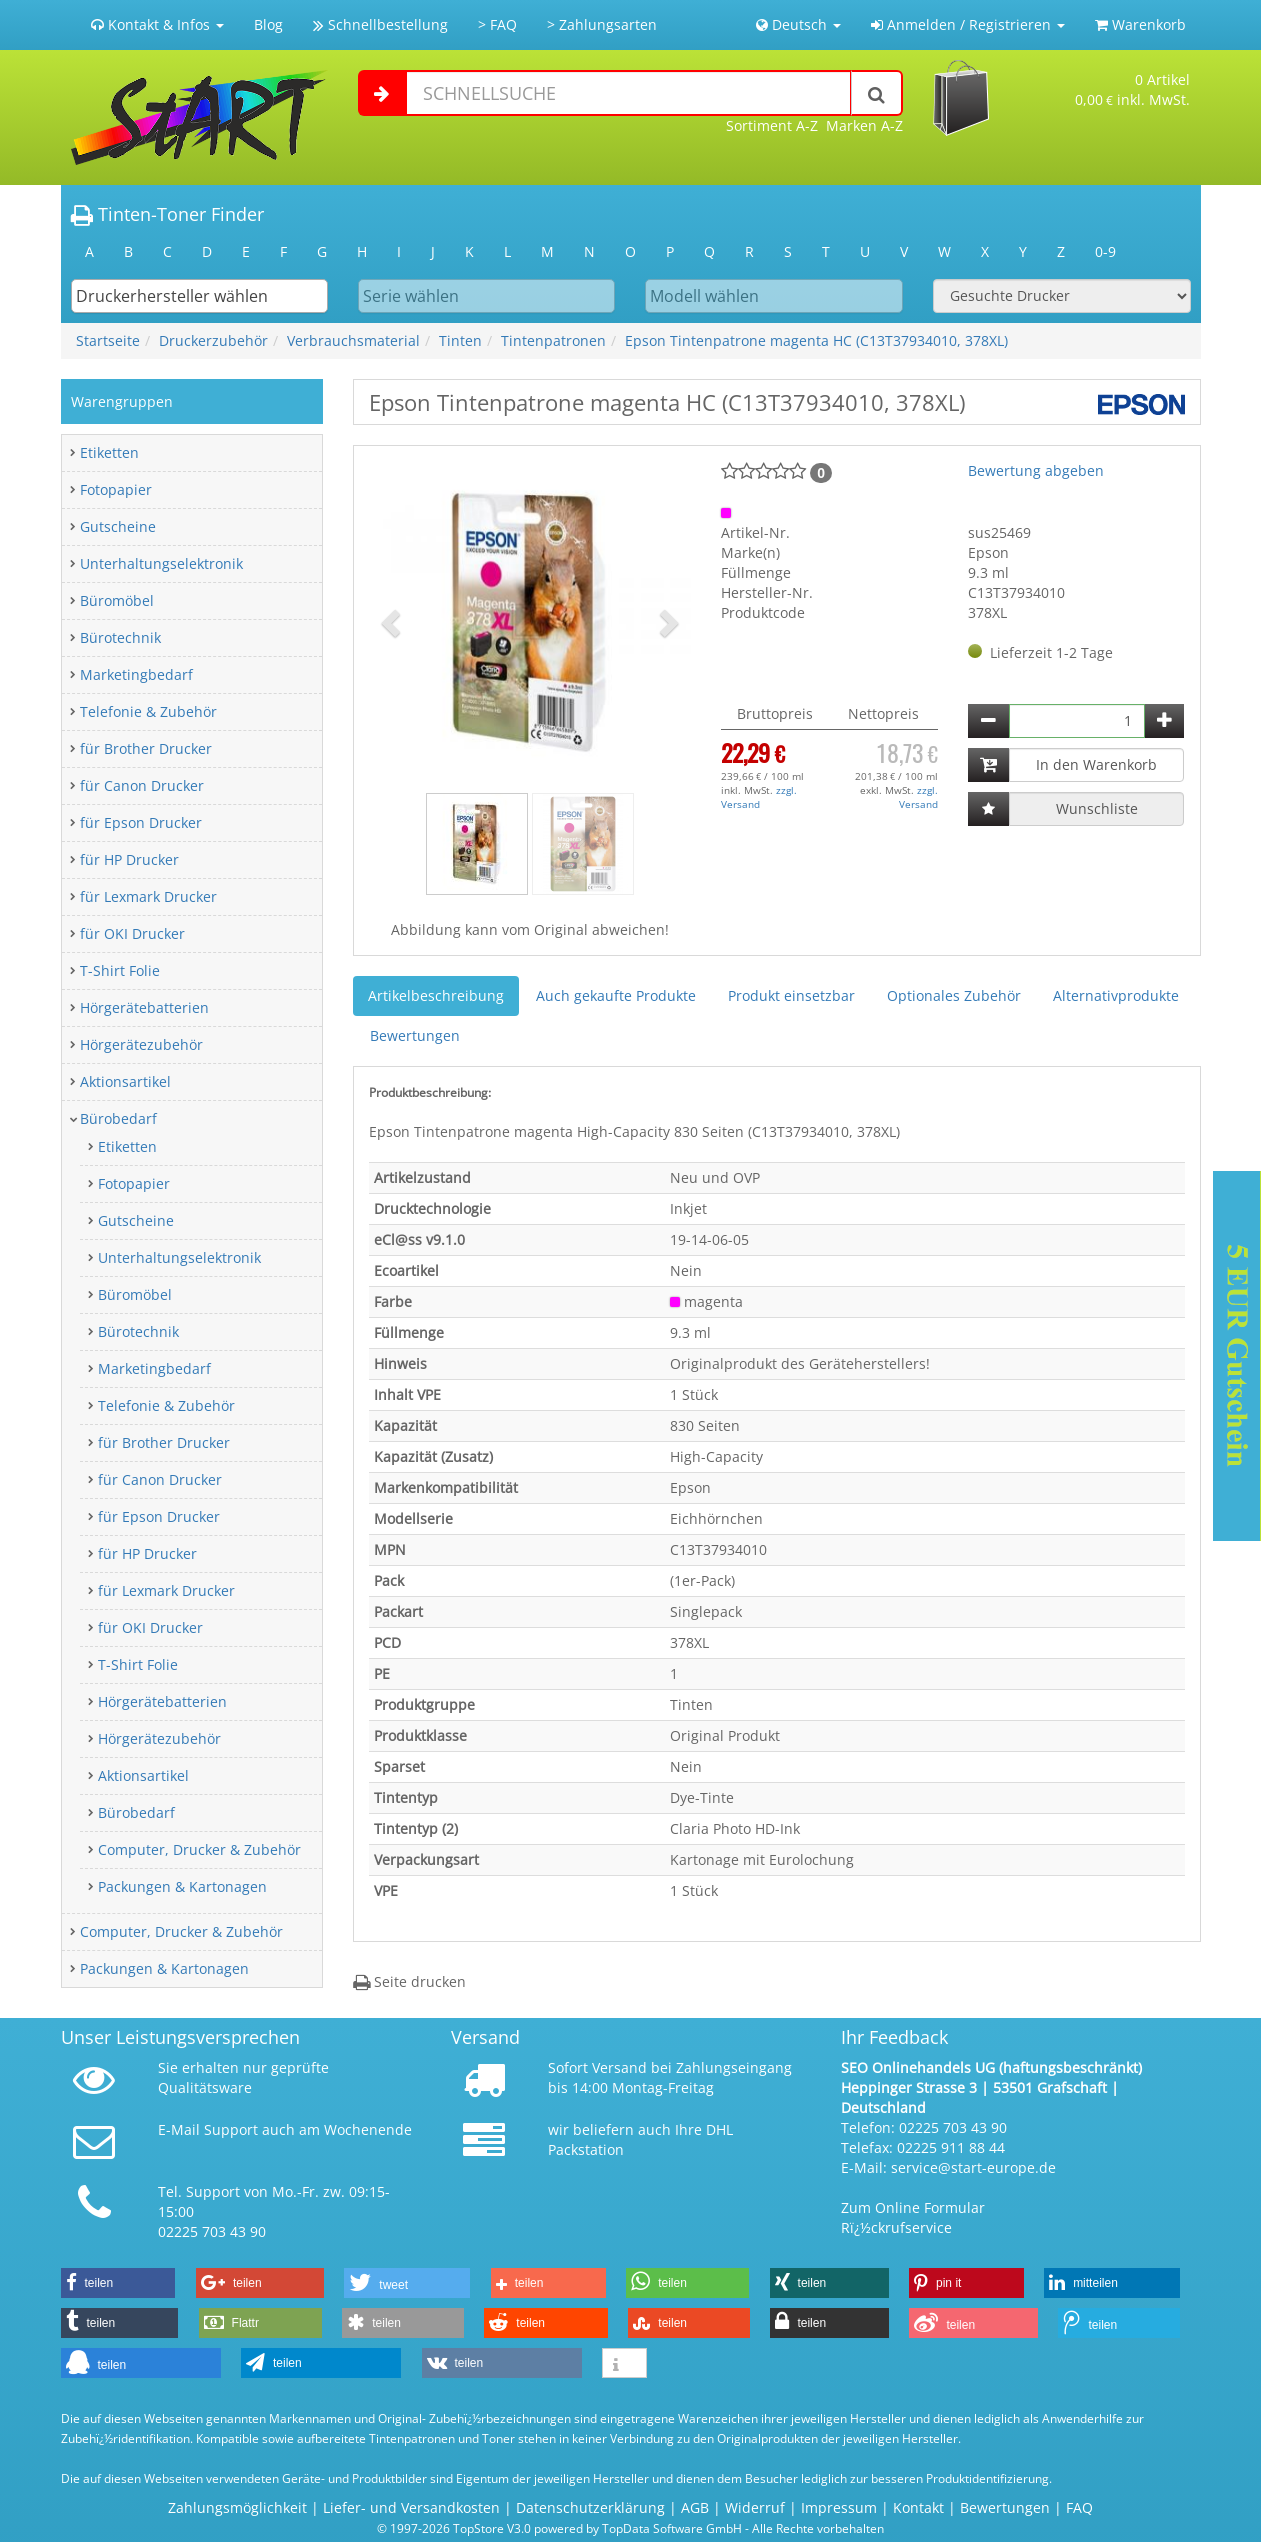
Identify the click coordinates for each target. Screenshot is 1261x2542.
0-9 (1105, 251)
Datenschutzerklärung (590, 2507)
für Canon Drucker (142, 785)
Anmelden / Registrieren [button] (968, 24)
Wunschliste (1097, 808)
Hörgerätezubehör (141, 1044)
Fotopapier (116, 489)
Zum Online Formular (913, 2207)
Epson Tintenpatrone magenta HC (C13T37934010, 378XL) (816, 340)
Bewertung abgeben (1036, 470)
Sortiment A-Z (772, 125)
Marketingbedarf (136, 674)
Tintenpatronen (553, 340)
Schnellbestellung (380, 24)
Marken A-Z (864, 125)
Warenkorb (1140, 24)
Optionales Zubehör (954, 995)
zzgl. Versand (759, 797)
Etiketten (109, 452)
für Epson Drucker (141, 822)
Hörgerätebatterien (144, 1007)
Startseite (108, 340)
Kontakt (918, 2507)
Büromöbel (117, 600)
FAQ (1079, 2507)
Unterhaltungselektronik (161, 563)
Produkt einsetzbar (791, 995)
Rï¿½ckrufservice (896, 2227)
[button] (393, 622)
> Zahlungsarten (602, 24)
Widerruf (755, 2507)
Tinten (460, 340)
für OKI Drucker (132, 933)
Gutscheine (118, 526)
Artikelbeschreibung (436, 995)
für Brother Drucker (146, 748)
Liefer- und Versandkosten (411, 2507)
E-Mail (179, 2129)
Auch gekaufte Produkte (616, 995)
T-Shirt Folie (120, 970)
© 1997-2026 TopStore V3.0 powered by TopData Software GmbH (559, 2528)
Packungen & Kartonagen (182, 1886)
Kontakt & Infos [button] (157, 24)
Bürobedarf (118, 1118)
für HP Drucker (129, 859)
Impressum (839, 2507)
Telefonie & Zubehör (148, 711)
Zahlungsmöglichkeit (237, 2507)
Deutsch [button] (798, 24)
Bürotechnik (120, 637)
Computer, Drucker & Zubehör (199, 1849)
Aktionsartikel (125, 1081)
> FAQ (497, 24)
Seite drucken (409, 1981)
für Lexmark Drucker (148, 896)
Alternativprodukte (1116, 995)
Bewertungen (415, 1035)
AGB (695, 2507)
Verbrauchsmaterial (353, 340)
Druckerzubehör (213, 340)
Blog (268, 24)
